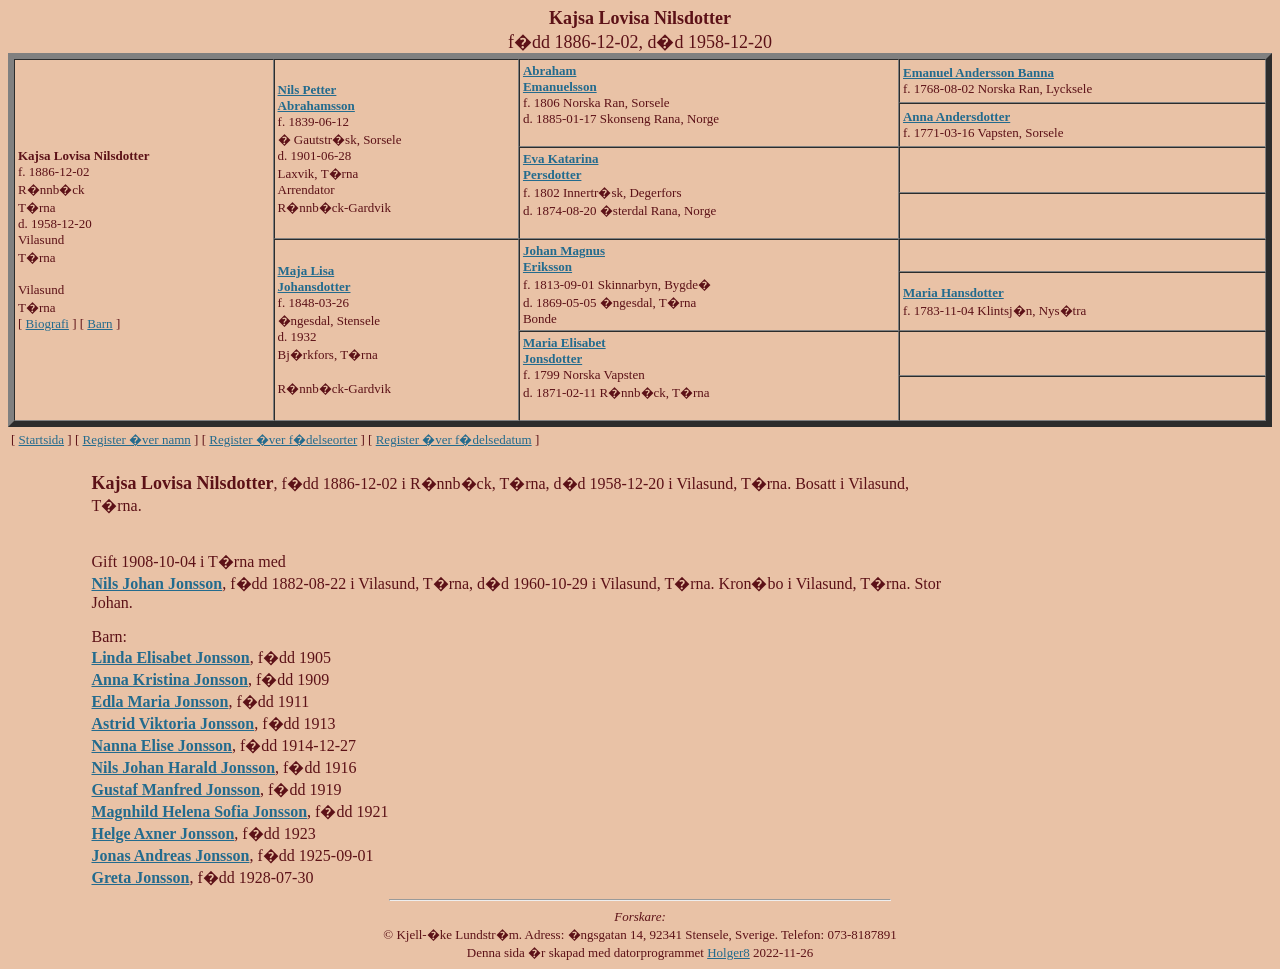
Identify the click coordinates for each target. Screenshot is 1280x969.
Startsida (42, 439)
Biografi (47, 323)
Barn (99, 323)
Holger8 (728, 952)
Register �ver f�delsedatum (454, 439)
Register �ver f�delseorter (283, 439)
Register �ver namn (137, 439)
